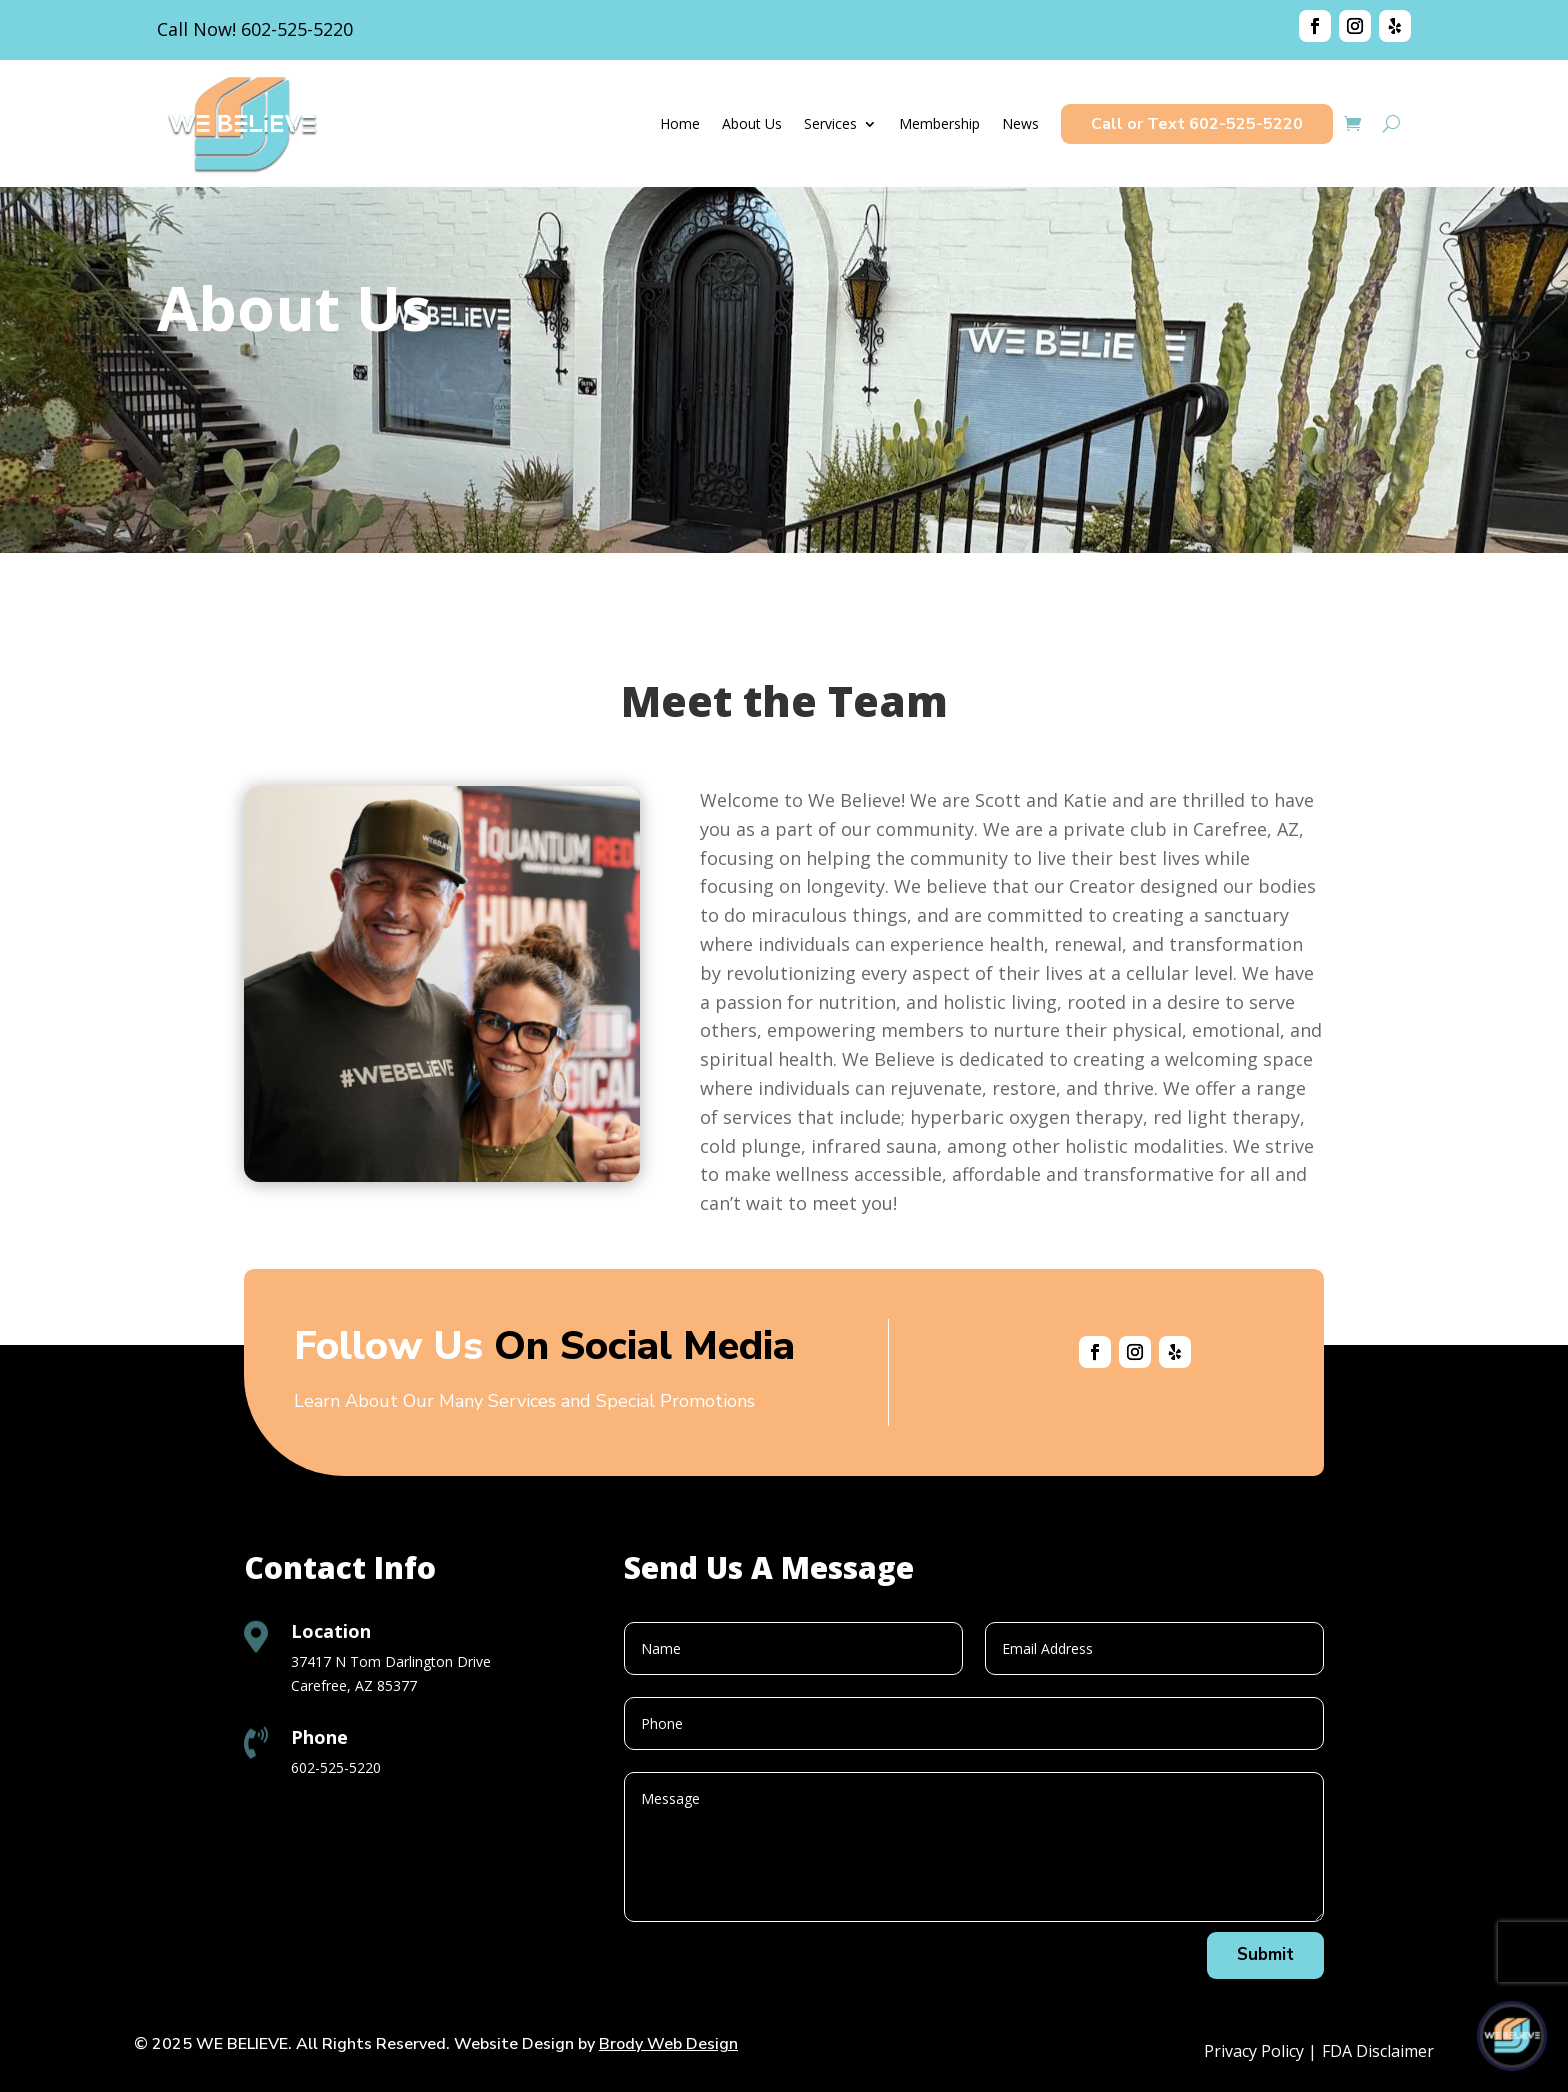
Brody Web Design (668, 2044)
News (1020, 123)
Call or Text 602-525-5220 (1197, 124)
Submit (1265, 1954)
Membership (939, 123)
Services (830, 123)
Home (680, 123)
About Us (752, 123)
